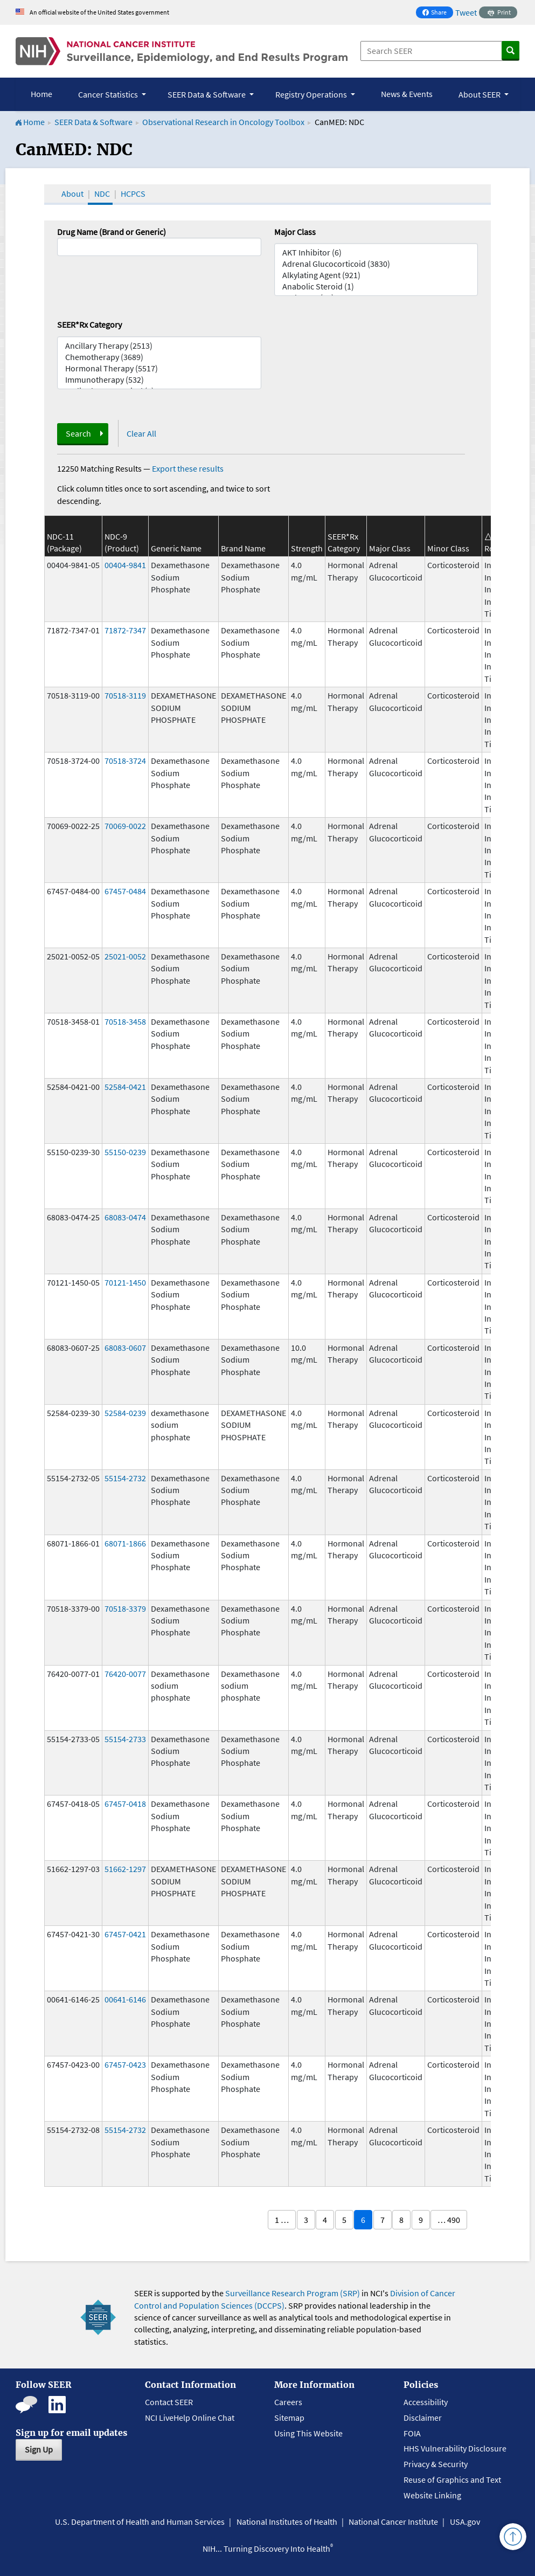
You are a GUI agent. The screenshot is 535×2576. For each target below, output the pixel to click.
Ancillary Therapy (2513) (159, 345)
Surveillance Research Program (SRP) (292, 2293)
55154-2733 (125, 1739)
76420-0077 (125, 1673)
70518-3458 (125, 1021)
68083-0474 (125, 1217)
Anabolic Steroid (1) (376, 286)
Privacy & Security (436, 2463)
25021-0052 (125, 956)
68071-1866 (125, 1543)
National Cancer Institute (393, 2521)
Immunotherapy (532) (159, 379)
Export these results (188, 468)
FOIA (412, 2433)
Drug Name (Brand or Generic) (111, 231)
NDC (102, 193)
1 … (282, 2219)
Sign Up (39, 2449)
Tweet (466, 12)
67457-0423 (125, 2064)
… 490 (448, 2219)
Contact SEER (169, 2402)
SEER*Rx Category (89, 324)
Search (78, 433)
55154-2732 (125, 1478)
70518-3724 (125, 760)
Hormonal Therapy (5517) (159, 368)
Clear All (141, 433)
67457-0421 (125, 1934)
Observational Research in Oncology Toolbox (223, 121)
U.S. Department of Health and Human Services (140, 2521)
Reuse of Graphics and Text (452, 2479)
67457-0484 (125, 891)
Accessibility (426, 2402)
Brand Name (243, 548)
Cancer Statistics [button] (109, 94)
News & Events (407, 93)
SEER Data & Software (93, 121)
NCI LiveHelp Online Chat (189, 2417)
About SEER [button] (480, 94)
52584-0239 (125, 1412)
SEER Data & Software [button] (207, 94)
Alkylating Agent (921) (376, 275)
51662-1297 (125, 1868)
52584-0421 (125, 1086)
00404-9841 (125, 565)
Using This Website (308, 2433)
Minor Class (448, 548)
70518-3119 (125, 695)
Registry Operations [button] (312, 94)
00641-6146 (125, 1999)
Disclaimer (423, 2417)
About (72, 193)
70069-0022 (125, 825)
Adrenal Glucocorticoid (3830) (376, 264)
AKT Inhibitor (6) (376, 252)
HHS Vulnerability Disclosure (455, 2448)
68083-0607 (125, 1347)
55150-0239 (125, 1152)
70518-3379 (125, 1608)
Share (437, 13)
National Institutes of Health (287, 2521)
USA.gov (465, 2521)
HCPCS (133, 193)
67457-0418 (125, 1803)
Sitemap (289, 2417)
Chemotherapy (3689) (159, 357)
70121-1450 (125, 1282)
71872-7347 (125, 630)
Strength (307, 548)
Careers (288, 2402)
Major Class (295, 231)
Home (41, 93)
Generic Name (176, 548)
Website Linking (432, 2495)
